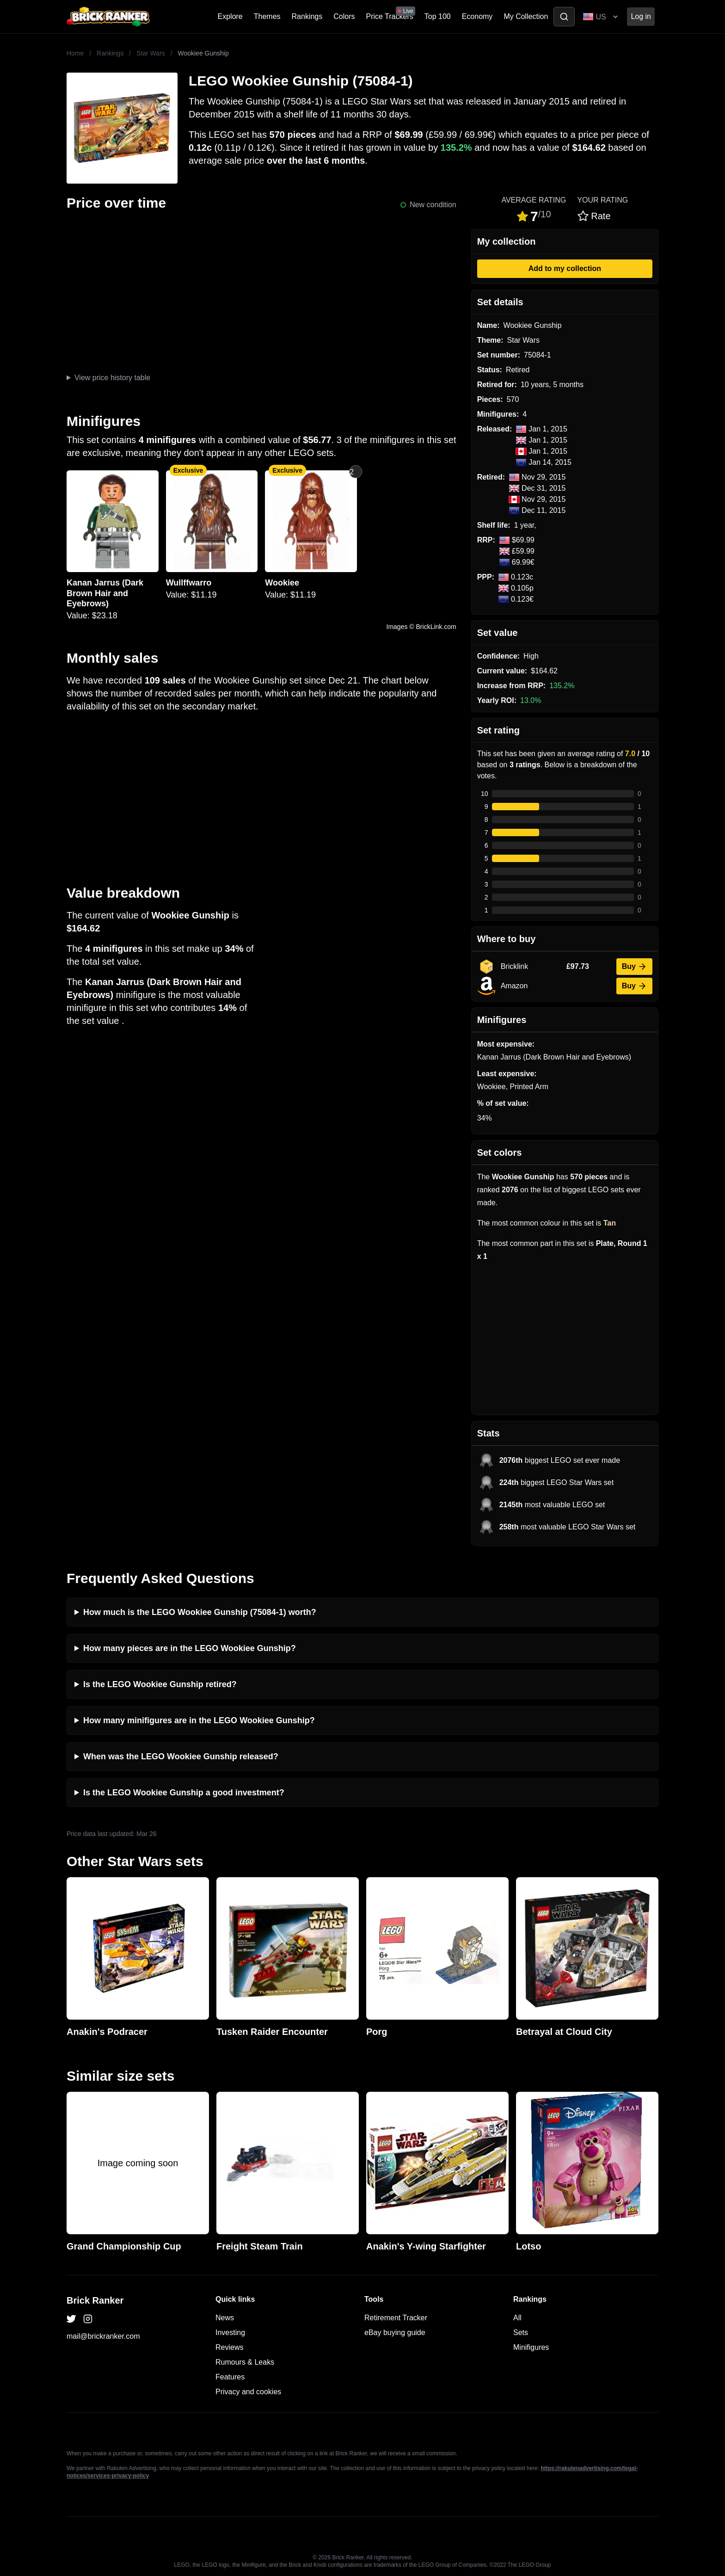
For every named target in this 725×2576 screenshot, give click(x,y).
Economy (477, 16)
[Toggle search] (564, 16)
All (517, 2318)
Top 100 (437, 16)
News (224, 2318)
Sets (520, 2332)
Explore (230, 16)
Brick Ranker (95, 2300)
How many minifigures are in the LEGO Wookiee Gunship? (199, 1720)
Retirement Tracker (395, 2318)
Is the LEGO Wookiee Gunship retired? (160, 1684)
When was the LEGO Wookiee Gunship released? (180, 1756)
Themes (267, 16)
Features (230, 2377)
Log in (641, 16)
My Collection (526, 16)
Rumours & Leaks (244, 2362)
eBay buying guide (394, 2332)
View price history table (112, 378)
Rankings (307, 16)
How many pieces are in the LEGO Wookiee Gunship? (189, 1648)
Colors (344, 16)
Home (75, 53)
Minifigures (531, 2347)
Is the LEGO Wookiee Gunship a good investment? (183, 1792)
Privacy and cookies (248, 2392)
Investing (230, 2332)
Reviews (229, 2347)
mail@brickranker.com (103, 2336)
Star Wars (150, 53)
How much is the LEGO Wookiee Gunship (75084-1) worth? (199, 1612)
